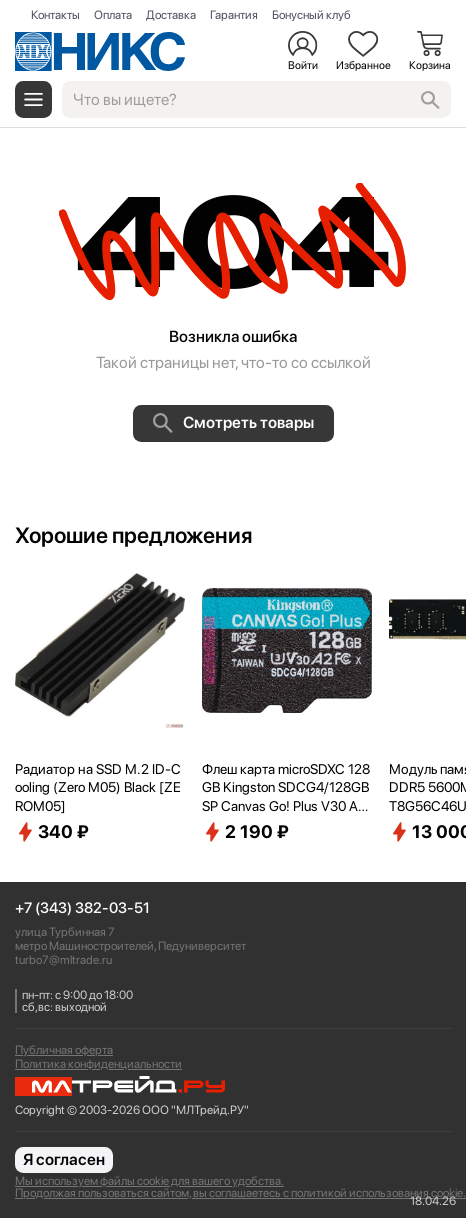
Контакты (55, 15)
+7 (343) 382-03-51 (82, 908)
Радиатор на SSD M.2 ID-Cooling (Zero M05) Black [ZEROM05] (98, 787)
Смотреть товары (233, 423)
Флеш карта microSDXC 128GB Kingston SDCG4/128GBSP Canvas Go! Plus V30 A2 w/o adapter (286, 788)
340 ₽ (52, 832)
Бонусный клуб (311, 15)
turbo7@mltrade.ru (63, 960)
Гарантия (234, 15)
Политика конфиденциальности (98, 1064)
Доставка (171, 15)
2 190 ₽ (245, 832)
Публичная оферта (64, 1050)
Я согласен (64, 1159)
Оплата (113, 15)
